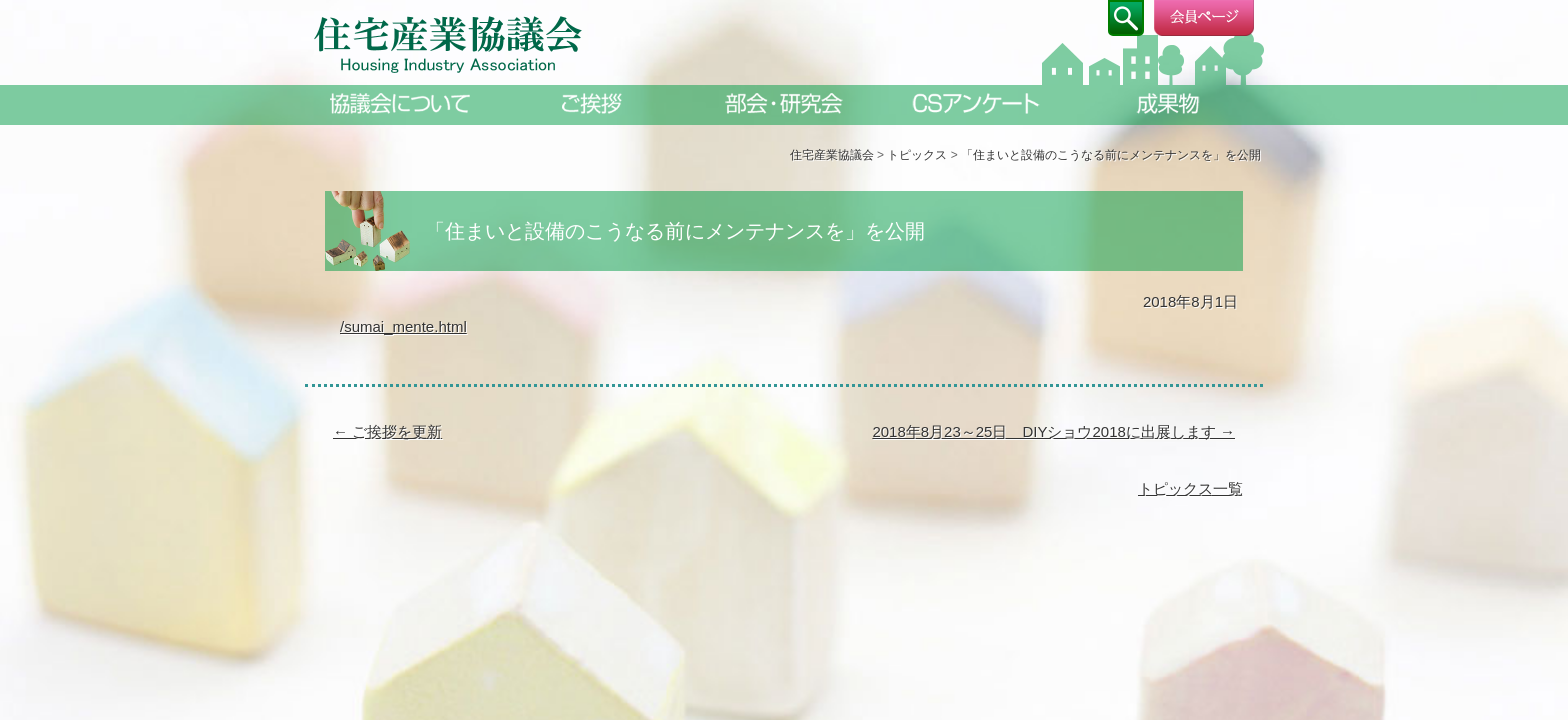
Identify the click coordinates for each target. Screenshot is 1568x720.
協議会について (400, 103)
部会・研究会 (784, 103)
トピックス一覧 (1190, 488)
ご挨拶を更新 (387, 431)
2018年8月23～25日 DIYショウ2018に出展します (1053, 431)
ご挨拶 (592, 103)
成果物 (1168, 103)
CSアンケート (976, 103)
